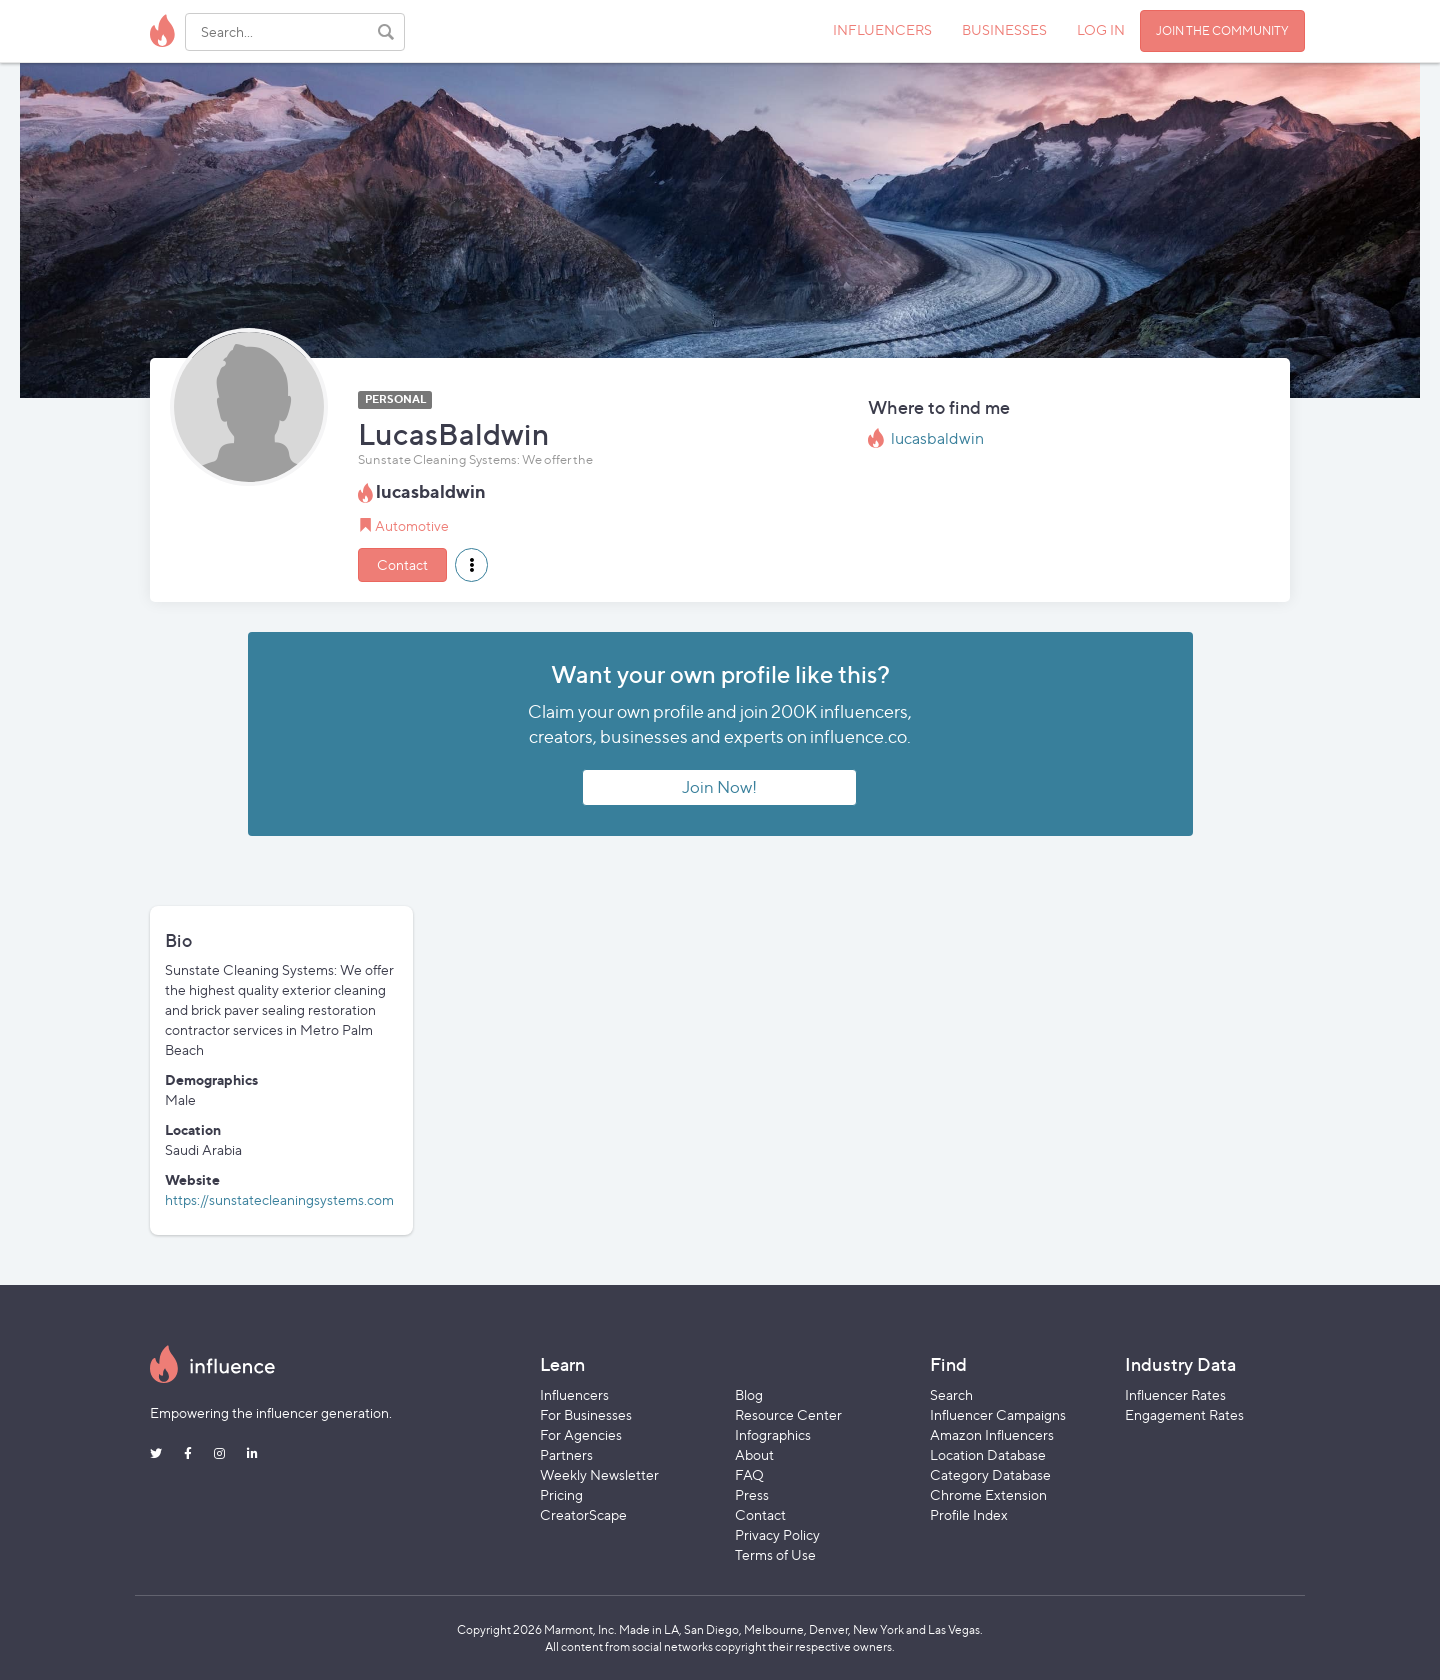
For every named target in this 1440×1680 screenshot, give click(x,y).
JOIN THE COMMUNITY (1222, 30)
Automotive (412, 525)
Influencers (574, 1394)
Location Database (988, 1454)
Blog (749, 1394)
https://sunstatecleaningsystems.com (279, 1199)
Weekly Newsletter (599, 1474)
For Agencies (581, 1434)
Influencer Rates (1175, 1394)
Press (752, 1494)
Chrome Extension (988, 1494)
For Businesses (586, 1414)
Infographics (773, 1434)
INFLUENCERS (882, 29)
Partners (566, 1454)
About (754, 1454)
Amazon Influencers (992, 1434)
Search (951, 1394)
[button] (471, 565)
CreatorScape (583, 1514)
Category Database (990, 1474)
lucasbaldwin (937, 438)
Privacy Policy (777, 1534)
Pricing (561, 1494)
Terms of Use (775, 1554)
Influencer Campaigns (998, 1414)
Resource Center (788, 1414)
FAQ (749, 1474)
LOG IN (1101, 29)
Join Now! (719, 787)
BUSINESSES (1004, 29)
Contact (402, 564)
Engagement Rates (1184, 1414)
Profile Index (969, 1514)
